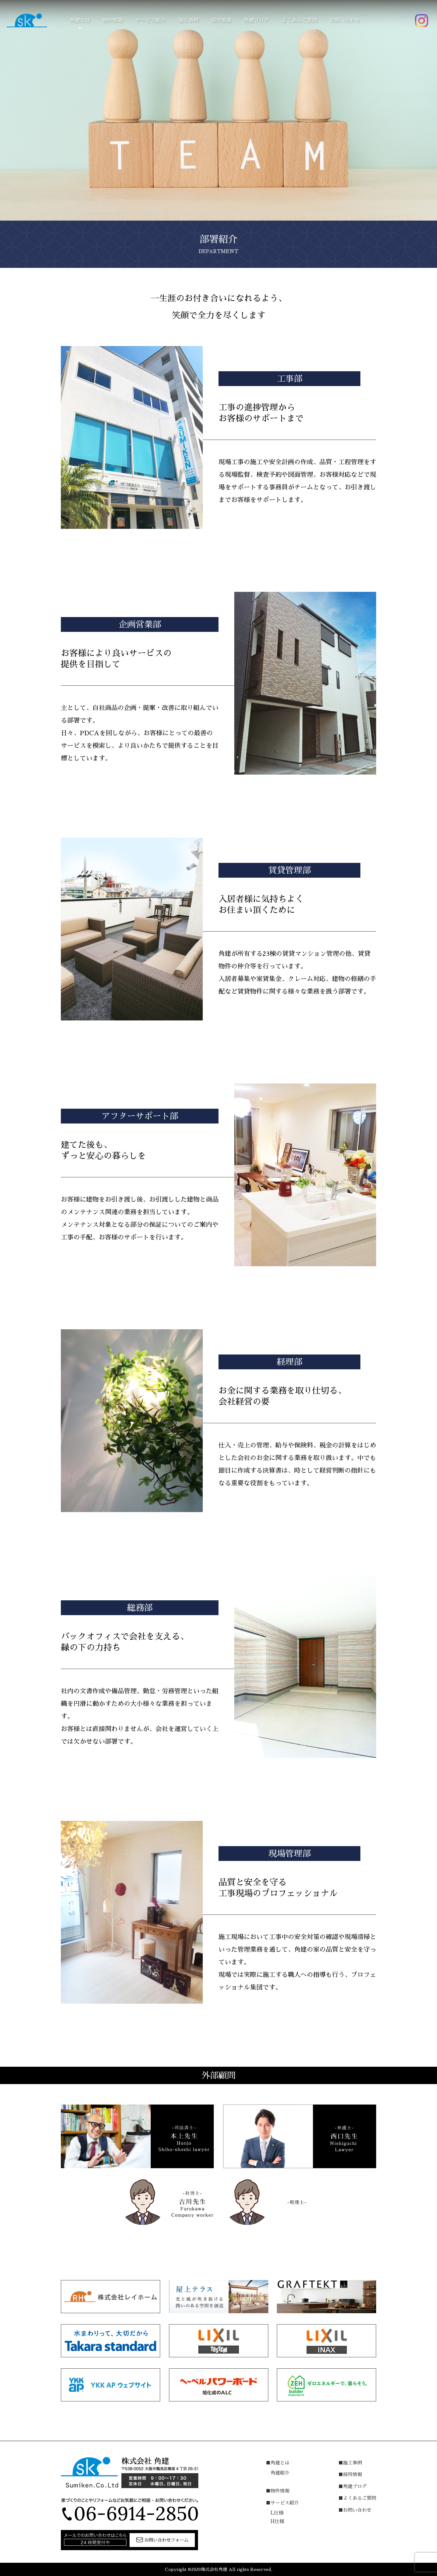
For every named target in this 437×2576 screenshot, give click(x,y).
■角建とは (277, 2462)
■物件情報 (277, 2490)
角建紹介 (280, 2472)
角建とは (80, 20)
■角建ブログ (352, 2486)
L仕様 (277, 2512)
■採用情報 (350, 2474)
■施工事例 (350, 2462)
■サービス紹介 (282, 2502)
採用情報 (221, 20)
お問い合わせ (345, 20)
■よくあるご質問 (357, 2498)
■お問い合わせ (354, 2510)
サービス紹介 (151, 20)
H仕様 (277, 2521)
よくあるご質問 (299, 20)
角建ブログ (256, 20)
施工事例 (188, 20)
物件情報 (113, 20)
